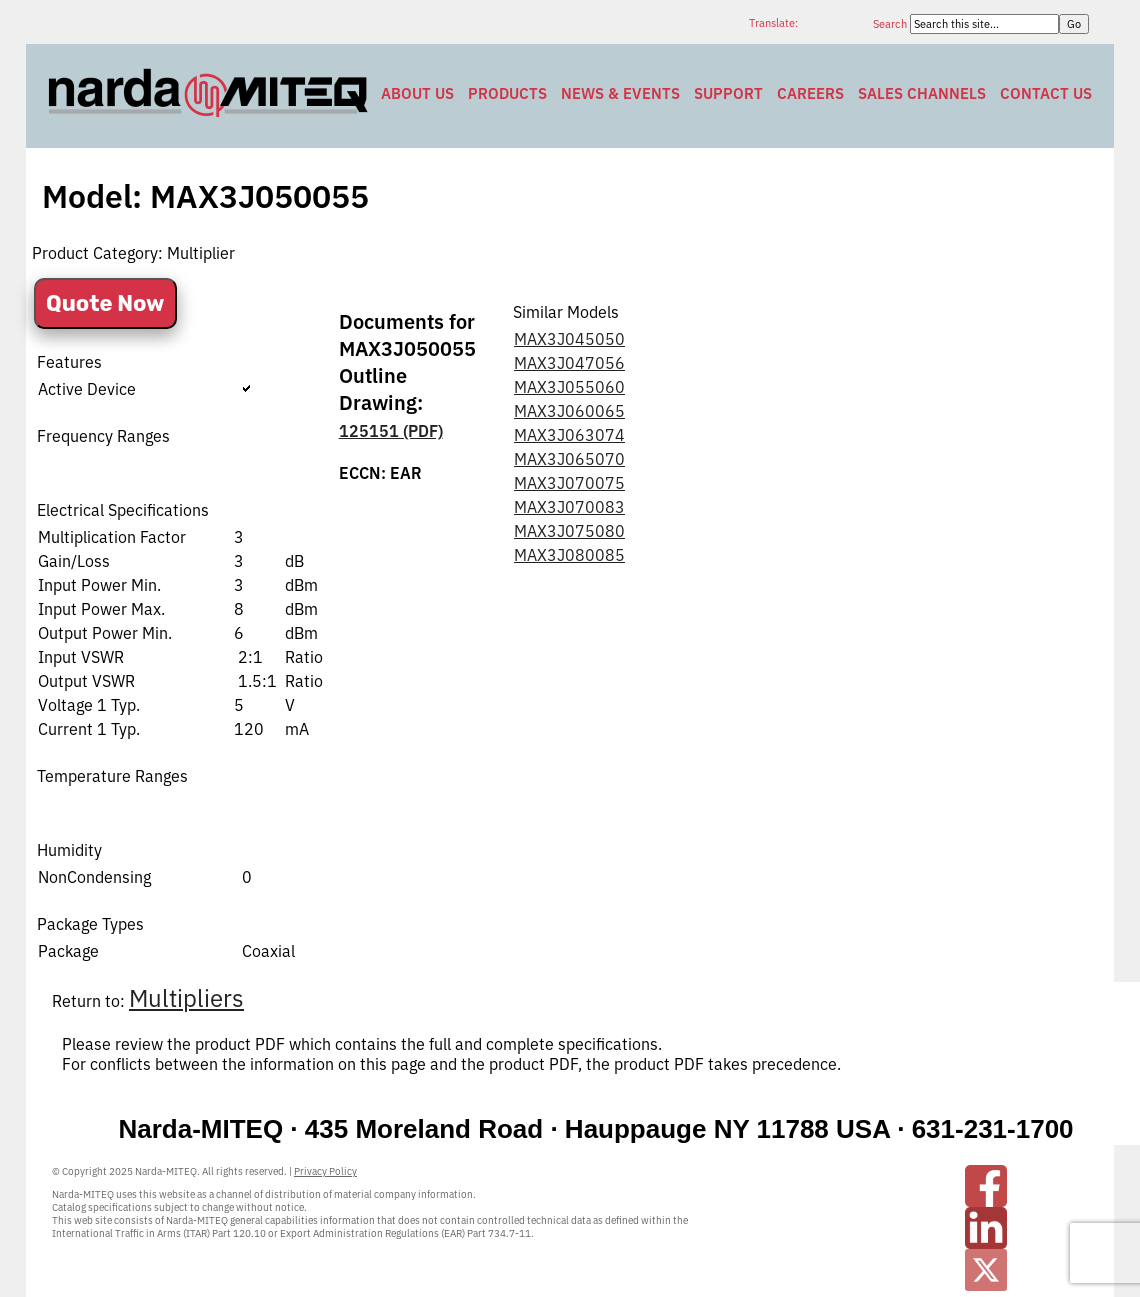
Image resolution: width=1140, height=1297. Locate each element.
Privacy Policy (325, 1171)
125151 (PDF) (391, 431)
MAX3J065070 (569, 459)
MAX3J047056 (569, 363)
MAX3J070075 (569, 483)
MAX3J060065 (569, 411)
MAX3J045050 (569, 339)
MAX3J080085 (569, 555)
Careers (810, 93)
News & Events (620, 93)
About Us (417, 93)
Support (728, 93)
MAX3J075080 (569, 531)
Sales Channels (922, 93)
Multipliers (186, 998)
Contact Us (1046, 93)
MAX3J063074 (569, 435)
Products (507, 93)
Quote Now (105, 303)
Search (891, 24)
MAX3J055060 (569, 387)
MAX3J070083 (569, 507)
